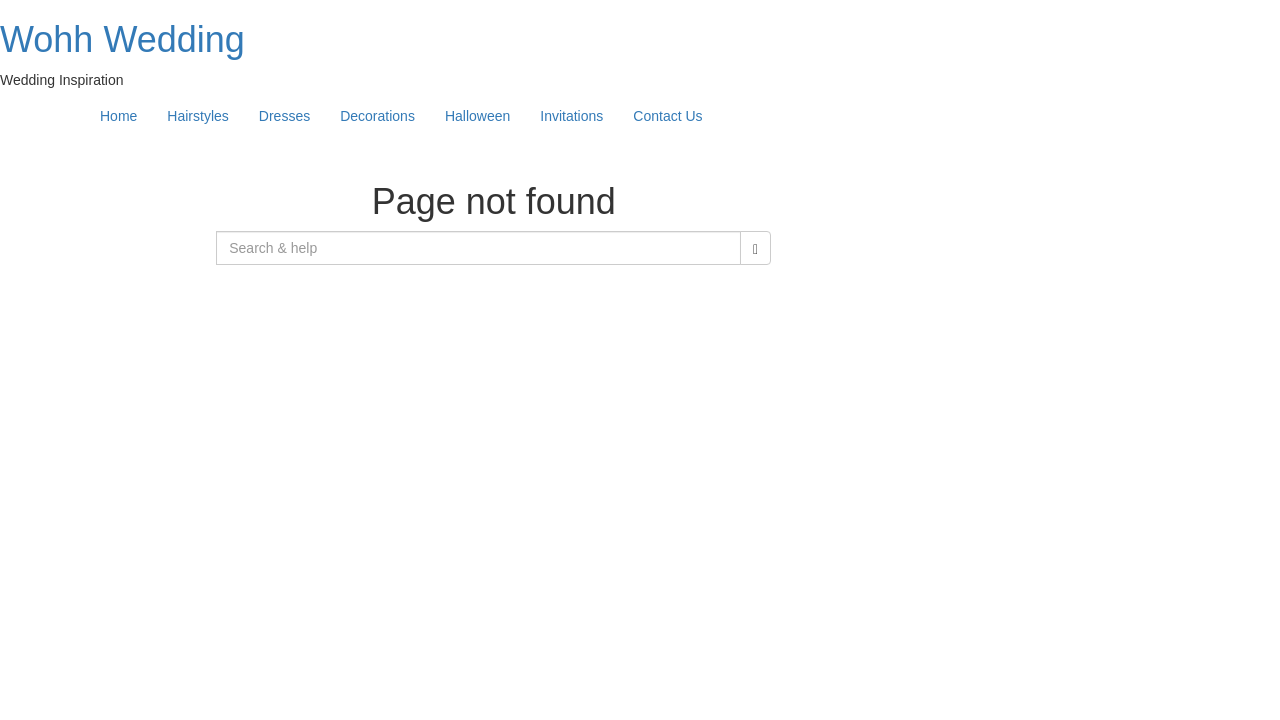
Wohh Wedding (122, 39)
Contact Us (667, 116)
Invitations (571, 116)
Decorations (377, 116)
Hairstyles (197, 116)
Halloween (477, 116)
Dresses (284, 116)
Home (118, 116)
